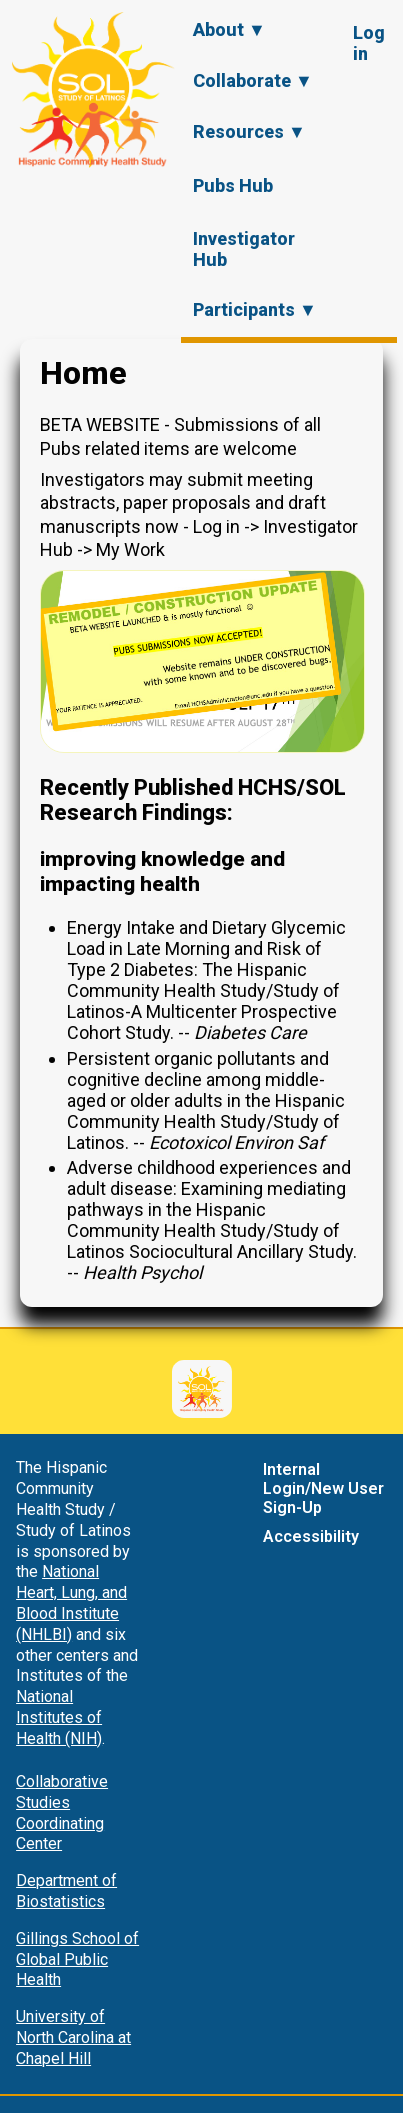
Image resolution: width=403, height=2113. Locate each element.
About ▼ (229, 29)
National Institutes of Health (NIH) (59, 1717)
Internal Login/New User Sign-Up (323, 1488)
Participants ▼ (255, 309)
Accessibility (311, 1536)
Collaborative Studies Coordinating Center (62, 1812)
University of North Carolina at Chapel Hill (73, 2037)
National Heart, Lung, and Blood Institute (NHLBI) (71, 1602)
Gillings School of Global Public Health (77, 1959)
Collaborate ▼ (253, 80)
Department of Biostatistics (66, 1891)
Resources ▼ (249, 131)
